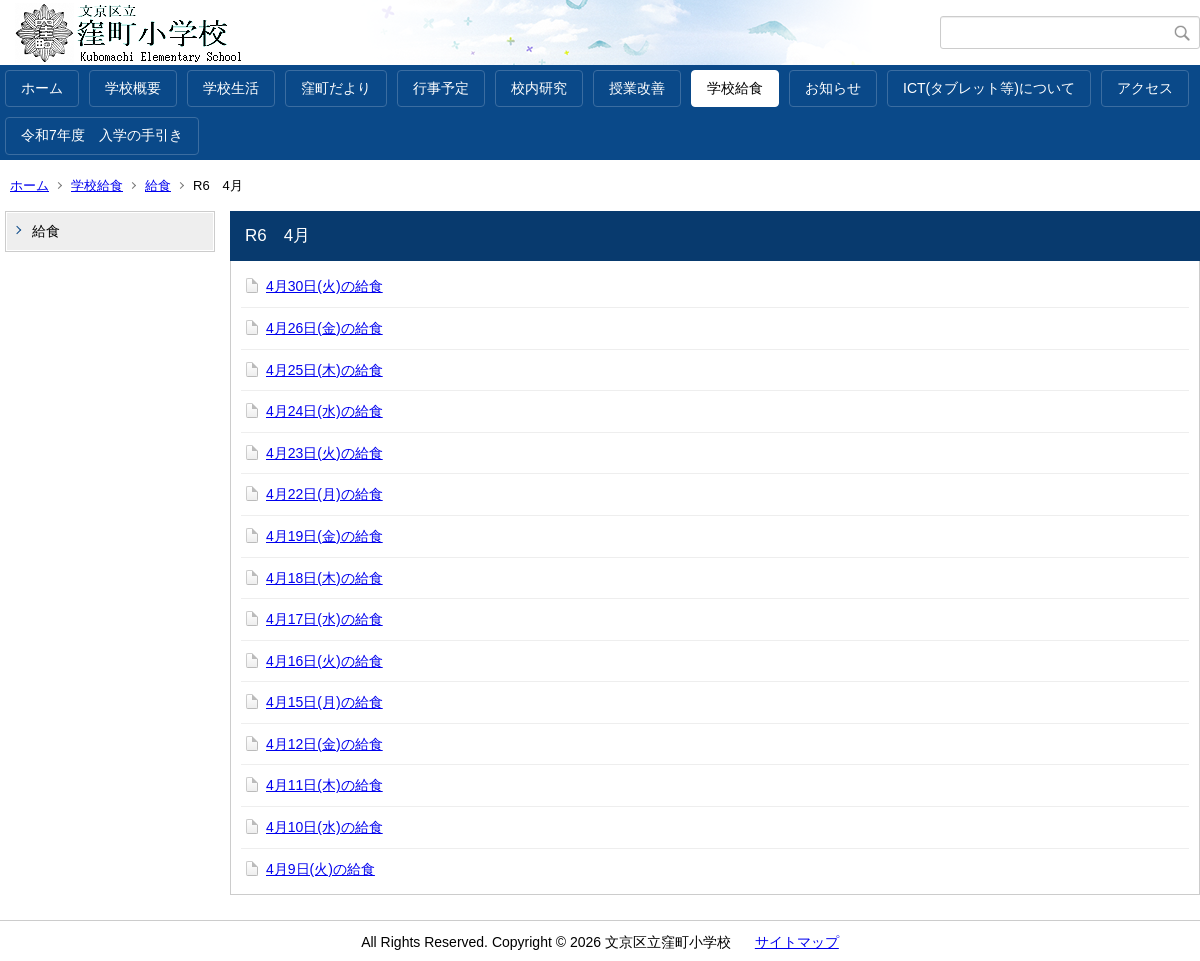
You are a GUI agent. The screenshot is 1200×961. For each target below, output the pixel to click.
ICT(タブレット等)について (989, 88)
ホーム (42, 88)
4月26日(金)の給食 (324, 328)
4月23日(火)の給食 (324, 453)
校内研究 (539, 88)
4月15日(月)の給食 (324, 702)
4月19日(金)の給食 (324, 536)
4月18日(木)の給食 (324, 578)
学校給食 (735, 88)
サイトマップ (797, 942)
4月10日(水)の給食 (324, 827)
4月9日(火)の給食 (320, 869)
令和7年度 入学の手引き (102, 135)
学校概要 (133, 88)
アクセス (1145, 88)
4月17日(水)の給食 (324, 619)
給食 (158, 185)
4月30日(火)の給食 (324, 286)
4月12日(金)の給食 (324, 744)
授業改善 (637, 88)
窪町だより (336, 88)
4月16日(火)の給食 (324, 661)
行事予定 (441, 88)
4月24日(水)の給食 (324, 411)
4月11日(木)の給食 (324, 785)
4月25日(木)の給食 (324, 370)
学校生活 (231, 88)
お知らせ (833, 88)
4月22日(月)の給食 (324, 494)
